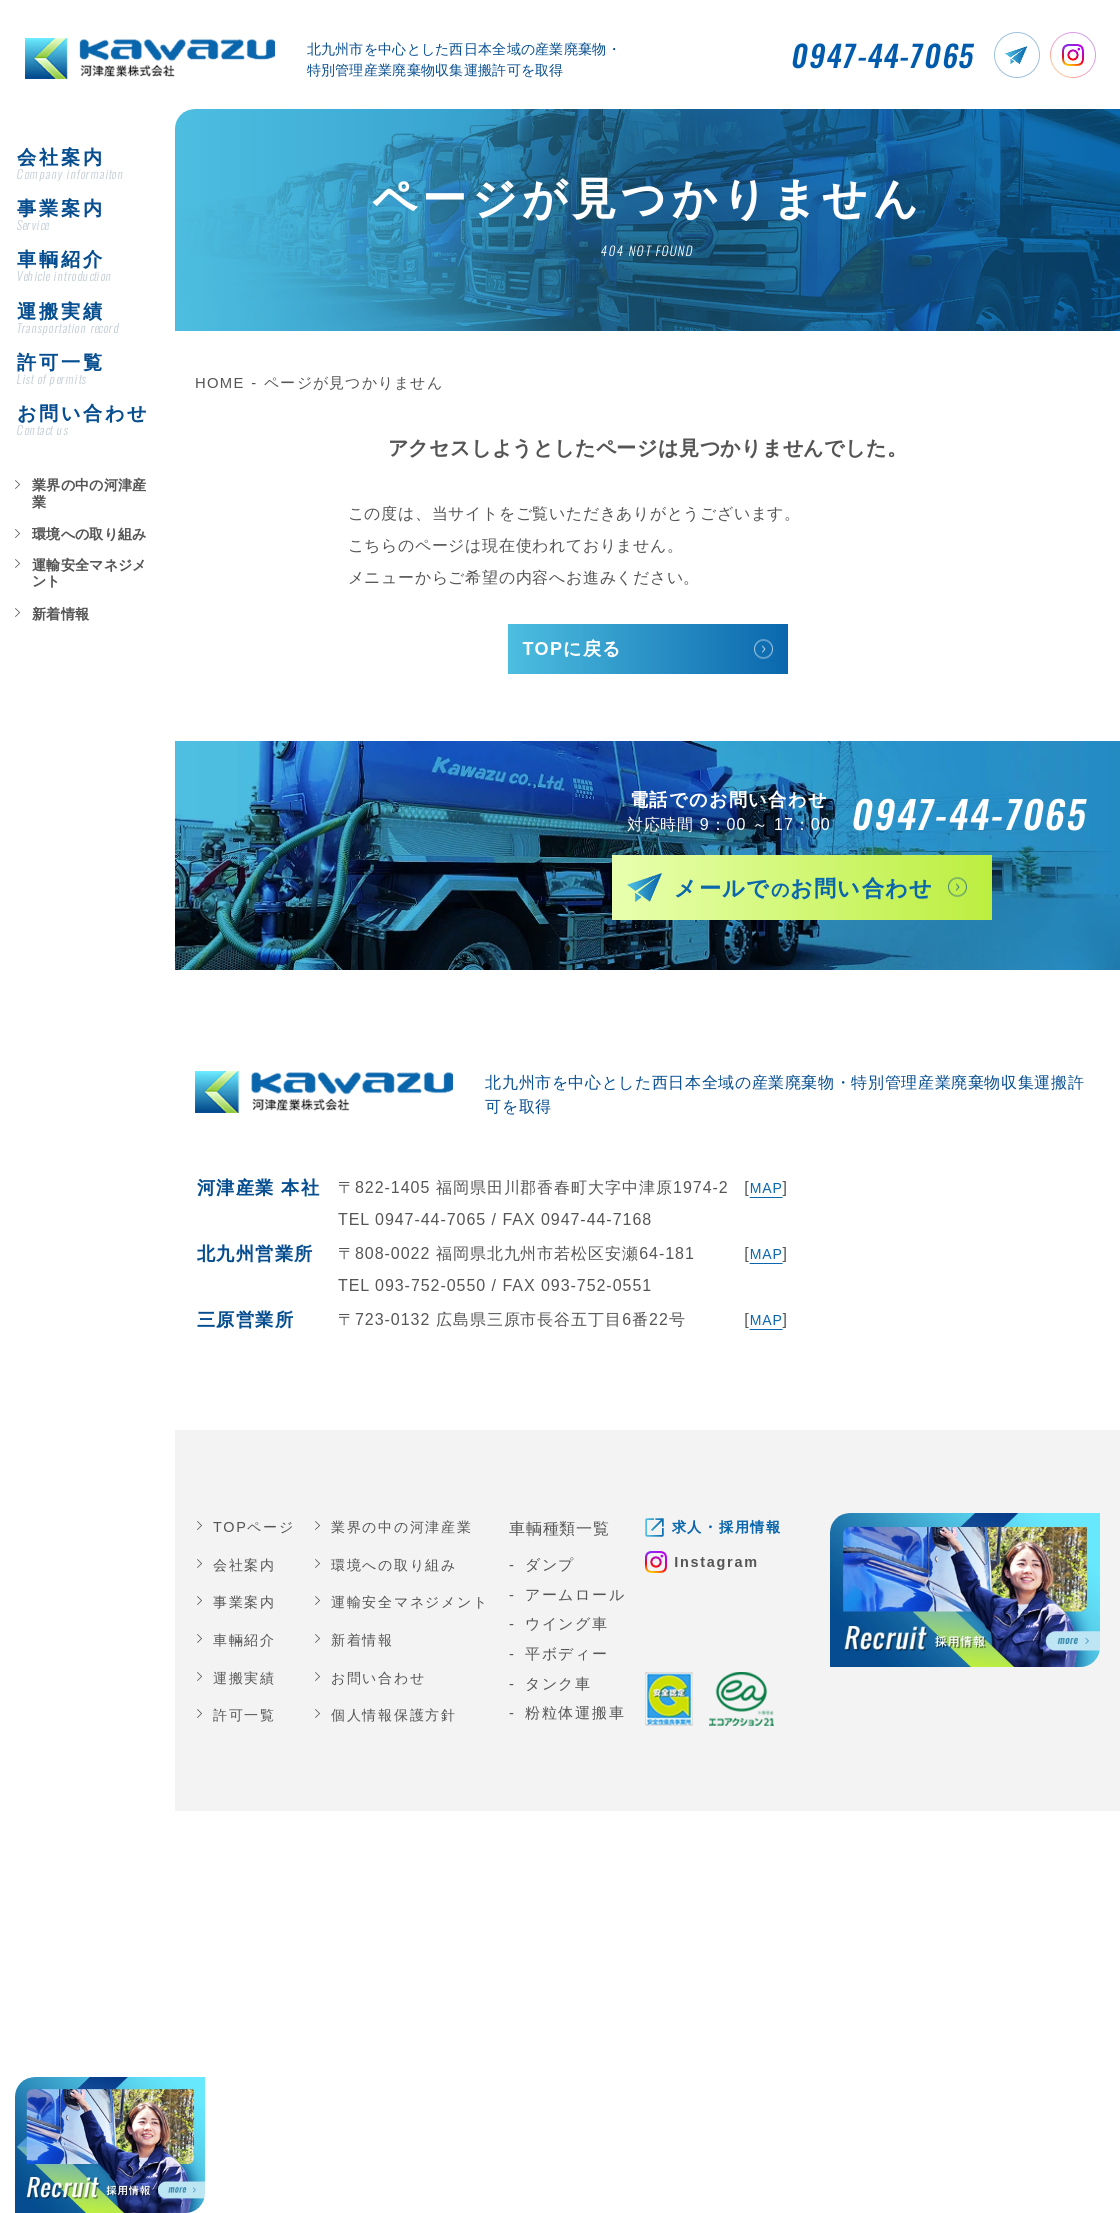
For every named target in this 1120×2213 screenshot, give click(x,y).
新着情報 (53, 604)
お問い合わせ (379, 1683)
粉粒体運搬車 (584, 1718)
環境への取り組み (77, 540)
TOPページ (250, 1532)
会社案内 (246, 1570)
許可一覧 (246, 1720)
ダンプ (559, 1570)
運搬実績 (246, 1683)
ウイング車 (576, 1629)
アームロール (584, 1600)
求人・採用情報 (740, 1532)
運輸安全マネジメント (89, 572)
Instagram (728, 1569)
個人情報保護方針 (396, 1720)
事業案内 (246, 1607)
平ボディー (576, 1659)
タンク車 (567, 1689)
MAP (764, 1192)
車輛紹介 (246, 1645)
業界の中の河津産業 (83, 507)
